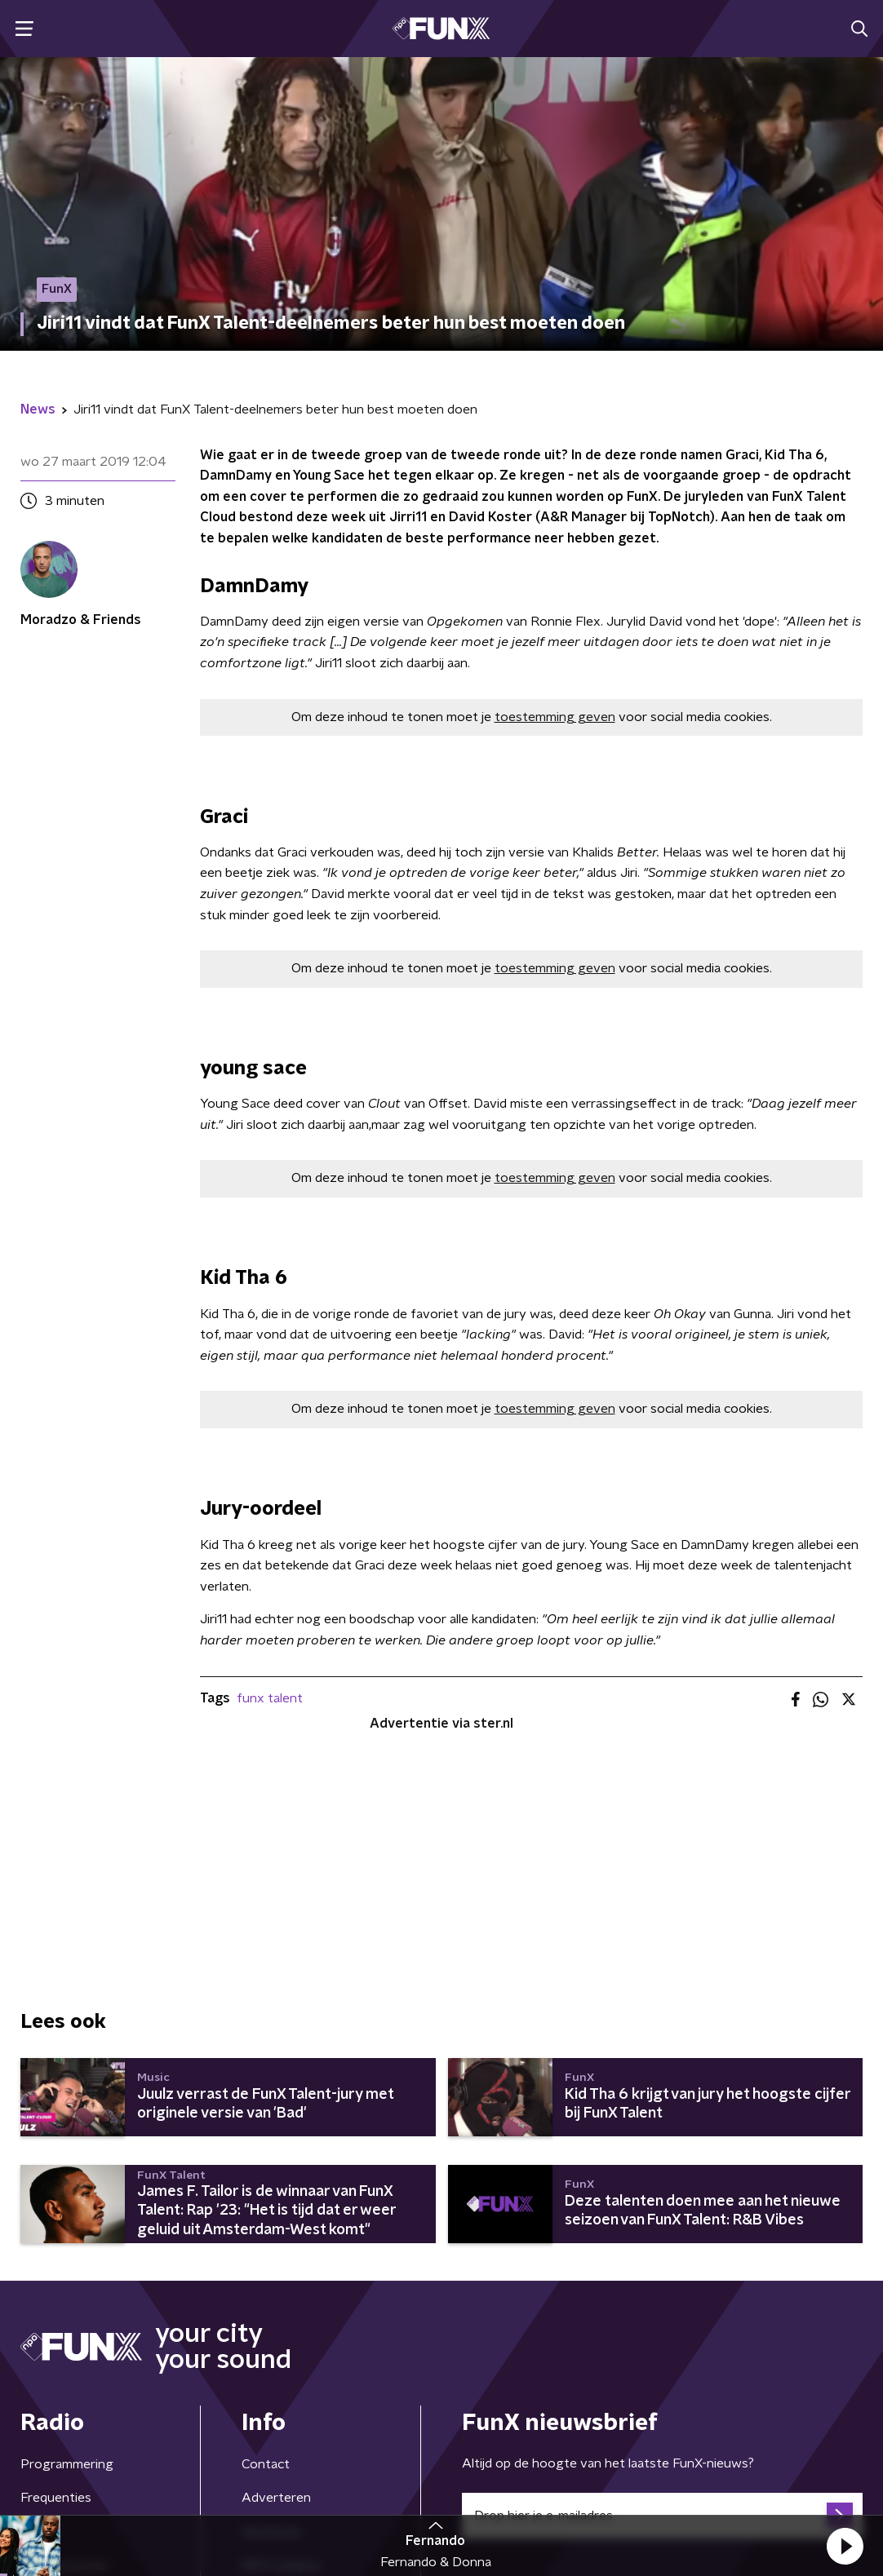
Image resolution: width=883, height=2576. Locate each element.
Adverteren (276, 2497)
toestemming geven (555, 717)
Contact (266, 2464)
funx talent (270, 1698)
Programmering (66, 2464)
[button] (845, 2546)
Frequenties (55, 2497)
